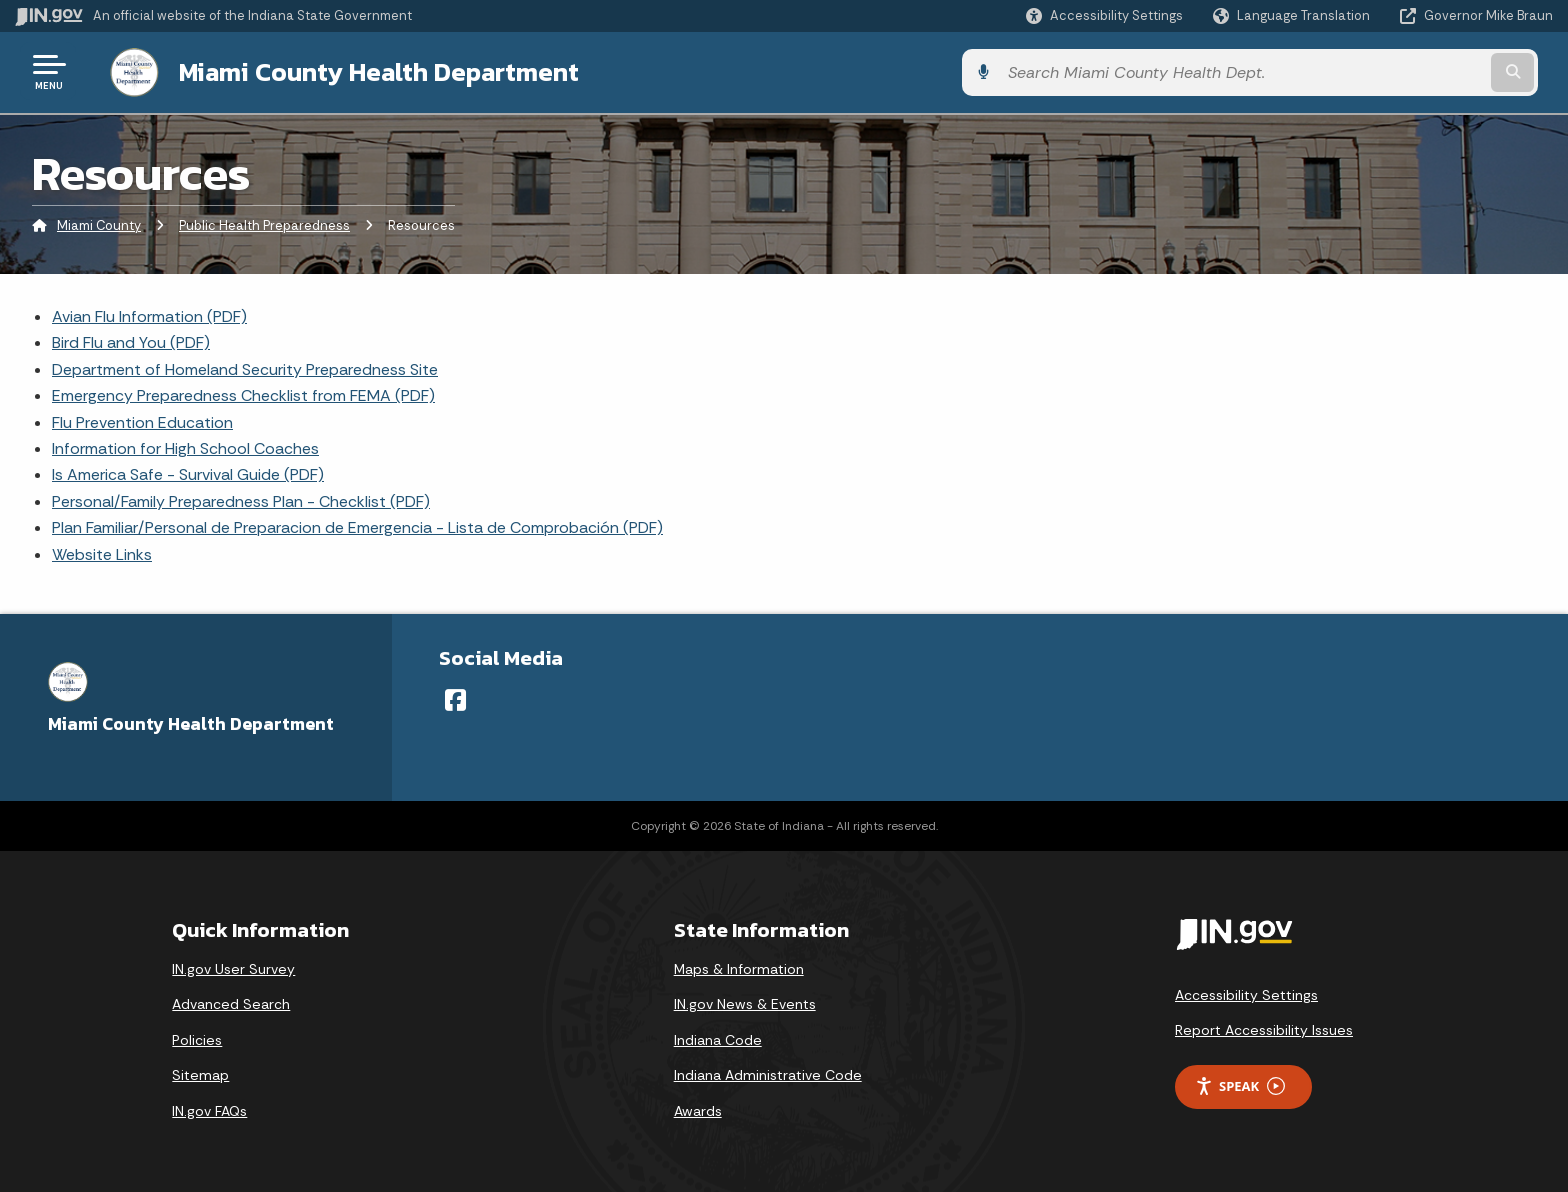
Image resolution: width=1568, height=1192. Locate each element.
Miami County (99, 224)
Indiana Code (718, 1038)
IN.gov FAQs (209, 1109)
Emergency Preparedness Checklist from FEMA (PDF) (243, 393)
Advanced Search (231, 1002)
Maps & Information (739, 967)
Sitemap (200, 1073)
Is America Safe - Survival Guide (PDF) (188, 472)
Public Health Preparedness (264, 224)
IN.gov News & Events (745, 1002)
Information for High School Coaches (185, 446)
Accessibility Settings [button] (1246, 993)
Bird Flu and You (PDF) (131, 340)
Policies (197, 1038)
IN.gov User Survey (233, 967)
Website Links (102, 552)
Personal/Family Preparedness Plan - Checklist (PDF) (241, 499)
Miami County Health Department (362, 71)
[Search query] (1374, 71)
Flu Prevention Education (142, 420)
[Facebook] (455, 698)
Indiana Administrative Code (768, 1073)
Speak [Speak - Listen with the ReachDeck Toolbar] (1240, 1084)
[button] (1104, 15)
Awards (698, 1109)
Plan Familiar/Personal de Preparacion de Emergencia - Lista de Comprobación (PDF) (357, 525)
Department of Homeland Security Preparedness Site (245, 367)
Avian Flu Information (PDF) (149, 314)
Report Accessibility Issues (1264, 1028)
